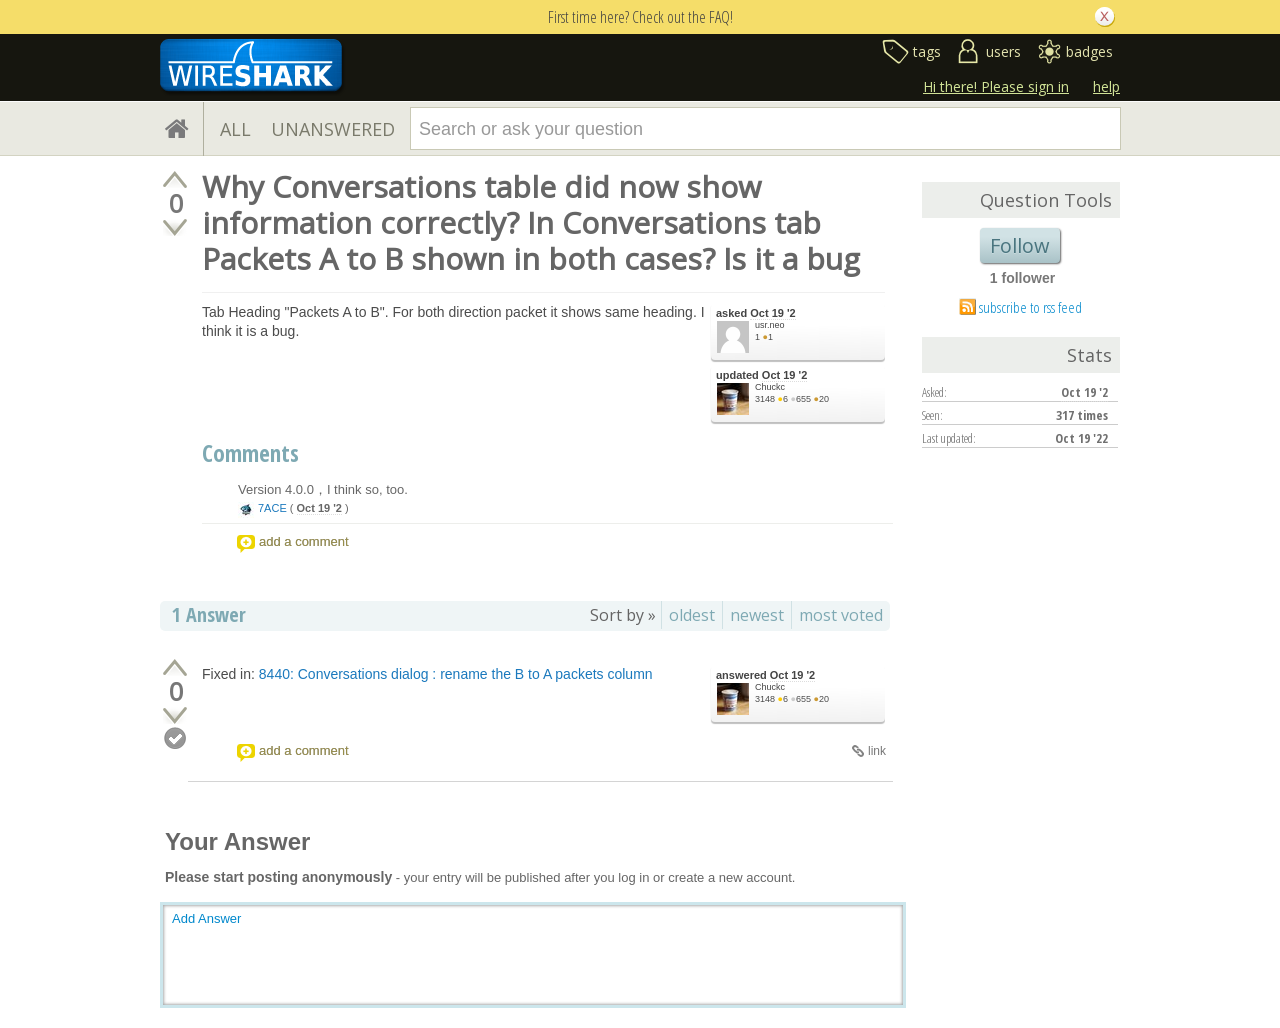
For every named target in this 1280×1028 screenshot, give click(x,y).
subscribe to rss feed (1030, 307)
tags (927, 51)
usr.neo (770, 325)
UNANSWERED (333, 129)
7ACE (272, 508)
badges (1089, 51)
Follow (1020, 245)
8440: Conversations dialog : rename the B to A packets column (456, 674)
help (1106, 86)
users (1003, 51)
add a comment (304, 541)
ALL (235, 129)
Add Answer (206, 918)
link (877, 751)
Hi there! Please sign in (996, 86)
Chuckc (770, 387)
